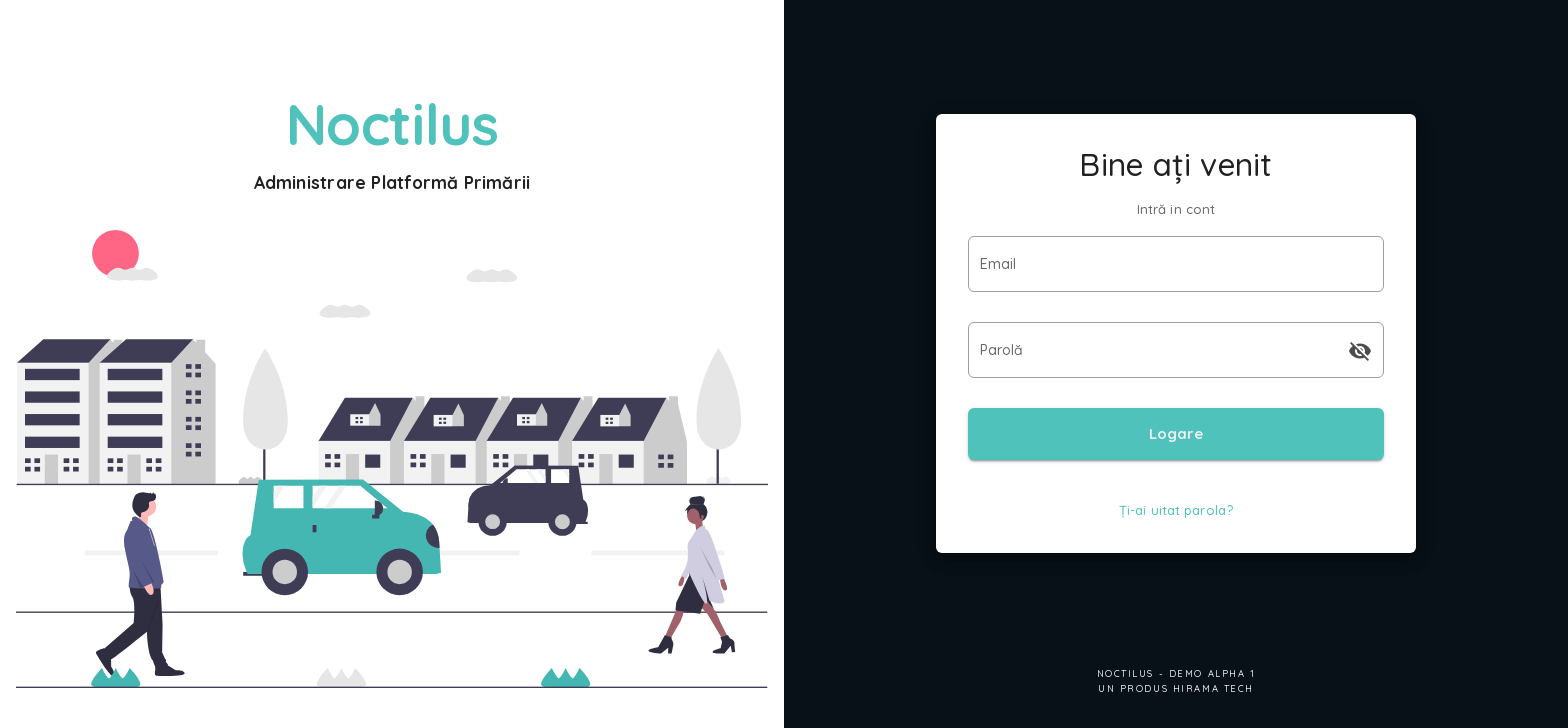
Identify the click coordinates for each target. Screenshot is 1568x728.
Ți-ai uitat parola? (1176, 510)
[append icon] (1360, 351)
